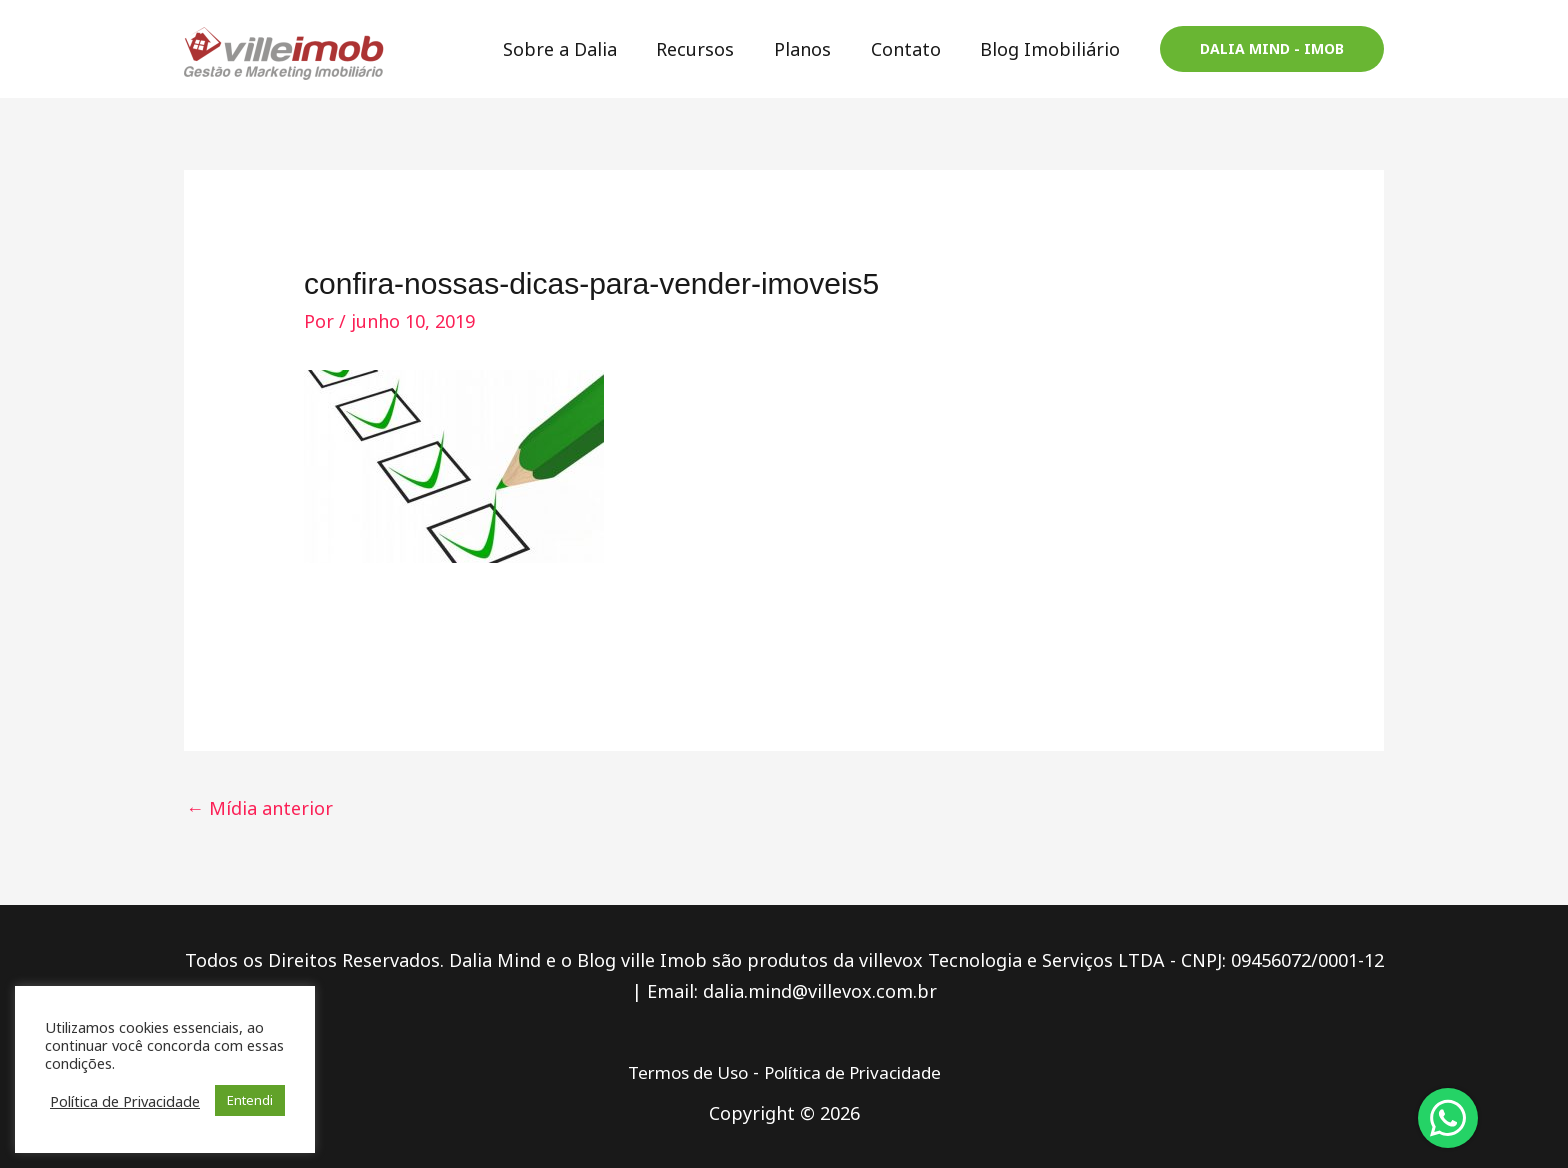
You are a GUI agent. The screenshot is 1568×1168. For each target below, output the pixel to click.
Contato (911, 49)
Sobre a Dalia (576, 49)
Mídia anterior (259, 808)
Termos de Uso (679, 1072)
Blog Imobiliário (1052, 49)
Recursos (708, 49)
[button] (1272, 49)
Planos (811, 49)
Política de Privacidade (858, 1072)
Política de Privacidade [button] (125, 1101)
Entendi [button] (250, 1100)
